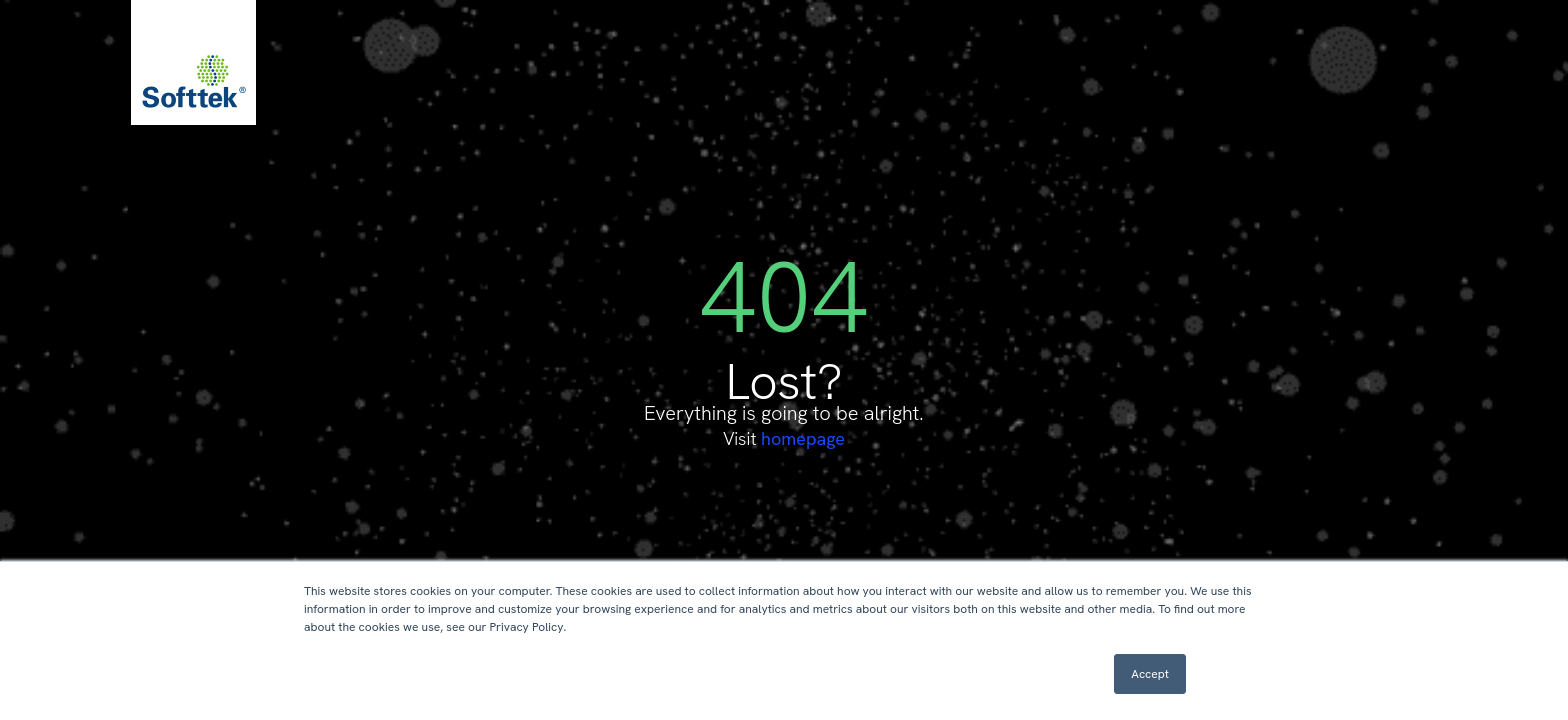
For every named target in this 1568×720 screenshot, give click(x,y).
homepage (803, 438)
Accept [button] (1150, 674)
